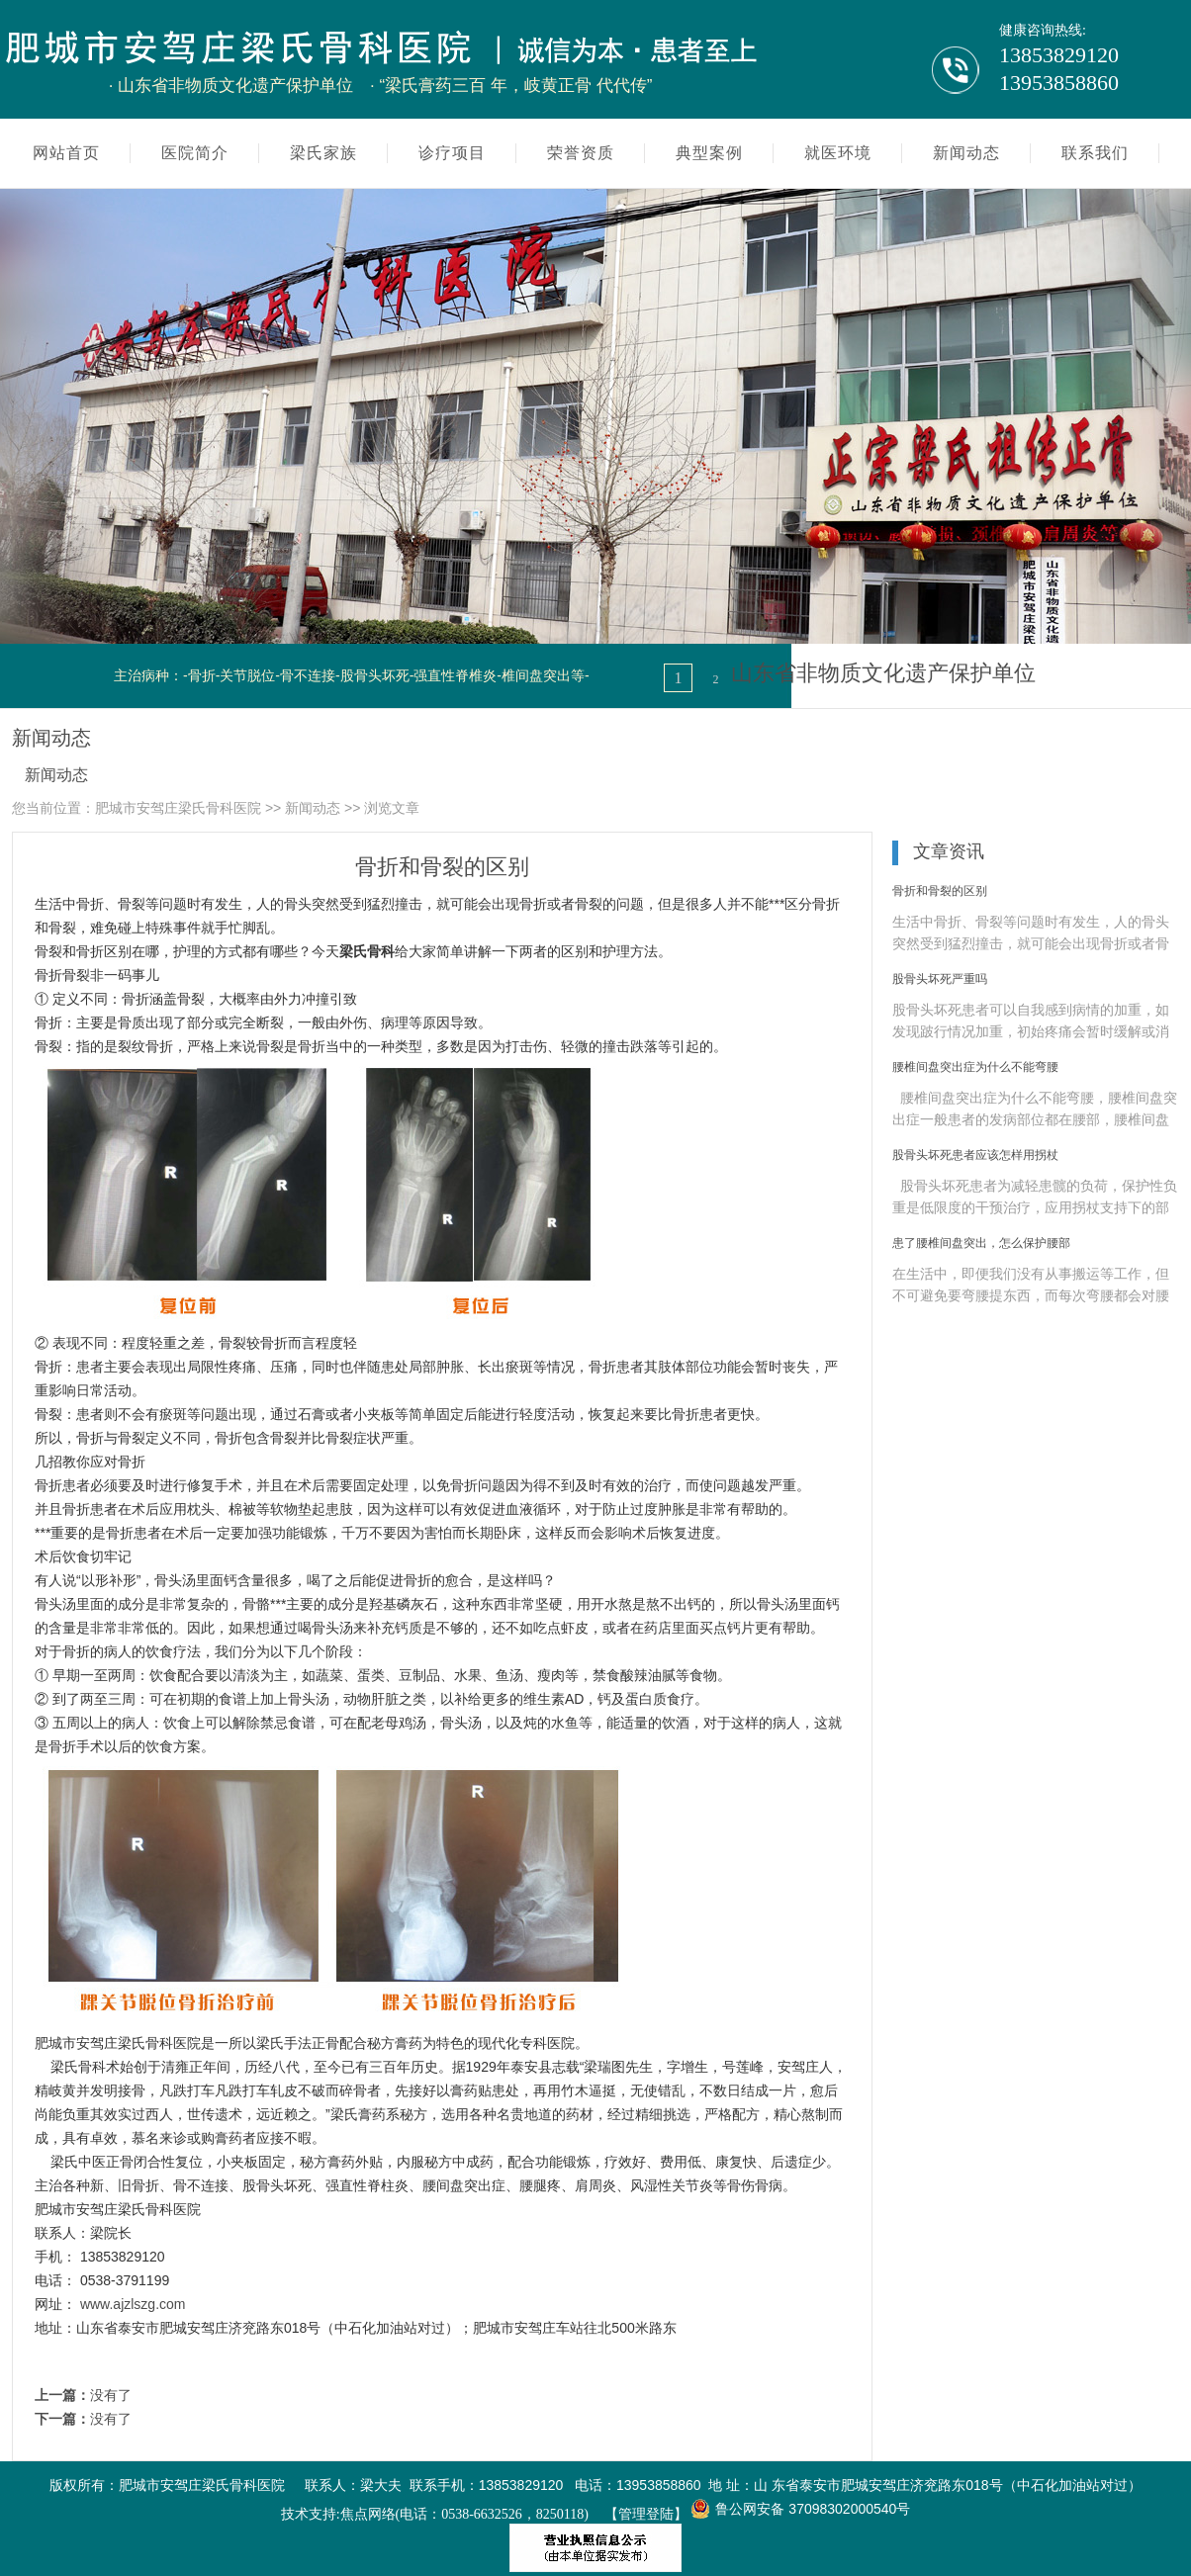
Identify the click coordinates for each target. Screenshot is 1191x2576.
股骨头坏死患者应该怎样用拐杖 (975, 1155)
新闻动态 (56, 774)
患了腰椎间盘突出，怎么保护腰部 (981, 1243)
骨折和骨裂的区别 (939, 891)
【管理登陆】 (645, 2514)
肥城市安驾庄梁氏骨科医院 (178, 808)
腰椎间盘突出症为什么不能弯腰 (975, 1067)
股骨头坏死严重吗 (939, 979)
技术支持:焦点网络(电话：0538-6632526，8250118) (435, 2514)
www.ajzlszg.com (133, 2304)
